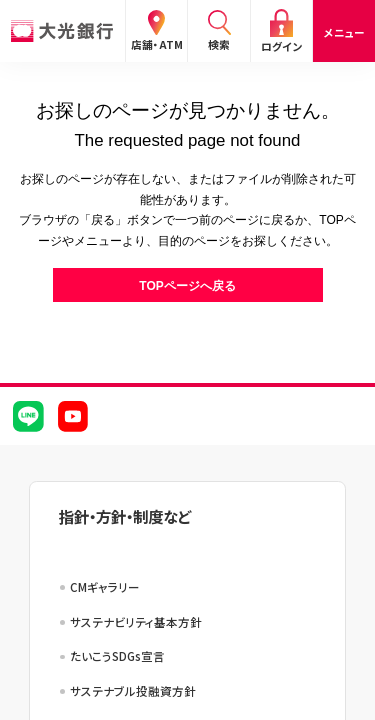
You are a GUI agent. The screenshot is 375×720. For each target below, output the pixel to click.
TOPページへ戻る (187, 286)
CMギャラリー (105, 587)
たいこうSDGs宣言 (117, 656)
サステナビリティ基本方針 (136, 622)
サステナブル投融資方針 (133, 691)
